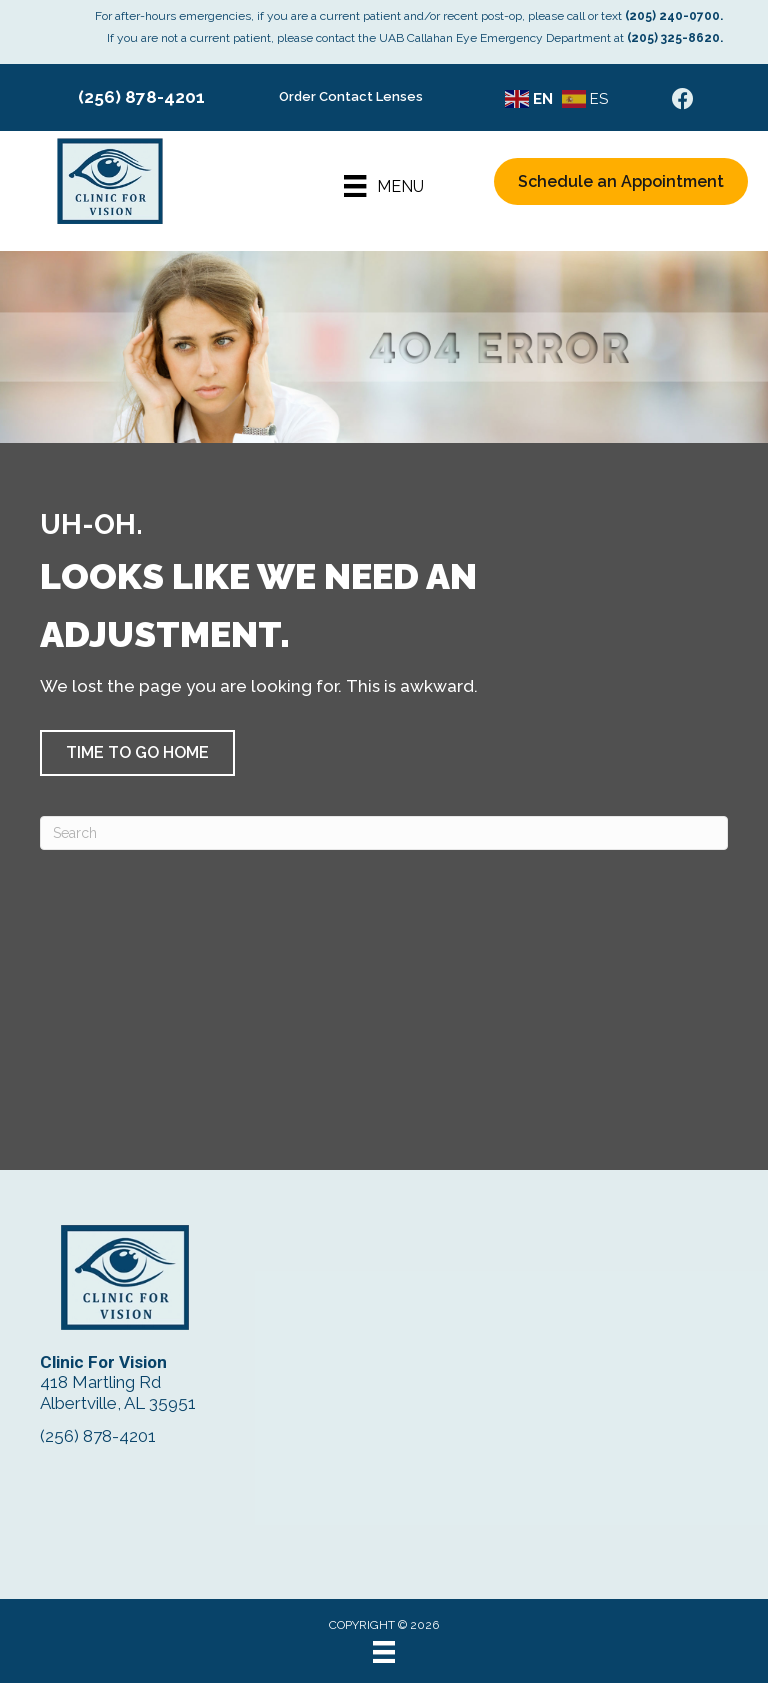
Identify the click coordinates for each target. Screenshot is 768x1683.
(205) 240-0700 (672, 16)
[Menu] (383, 186)
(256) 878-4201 (141, 97)
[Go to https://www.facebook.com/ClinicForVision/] (683, 101)
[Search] (384, 833)
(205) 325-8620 (673, 38)
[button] (137, 753)
